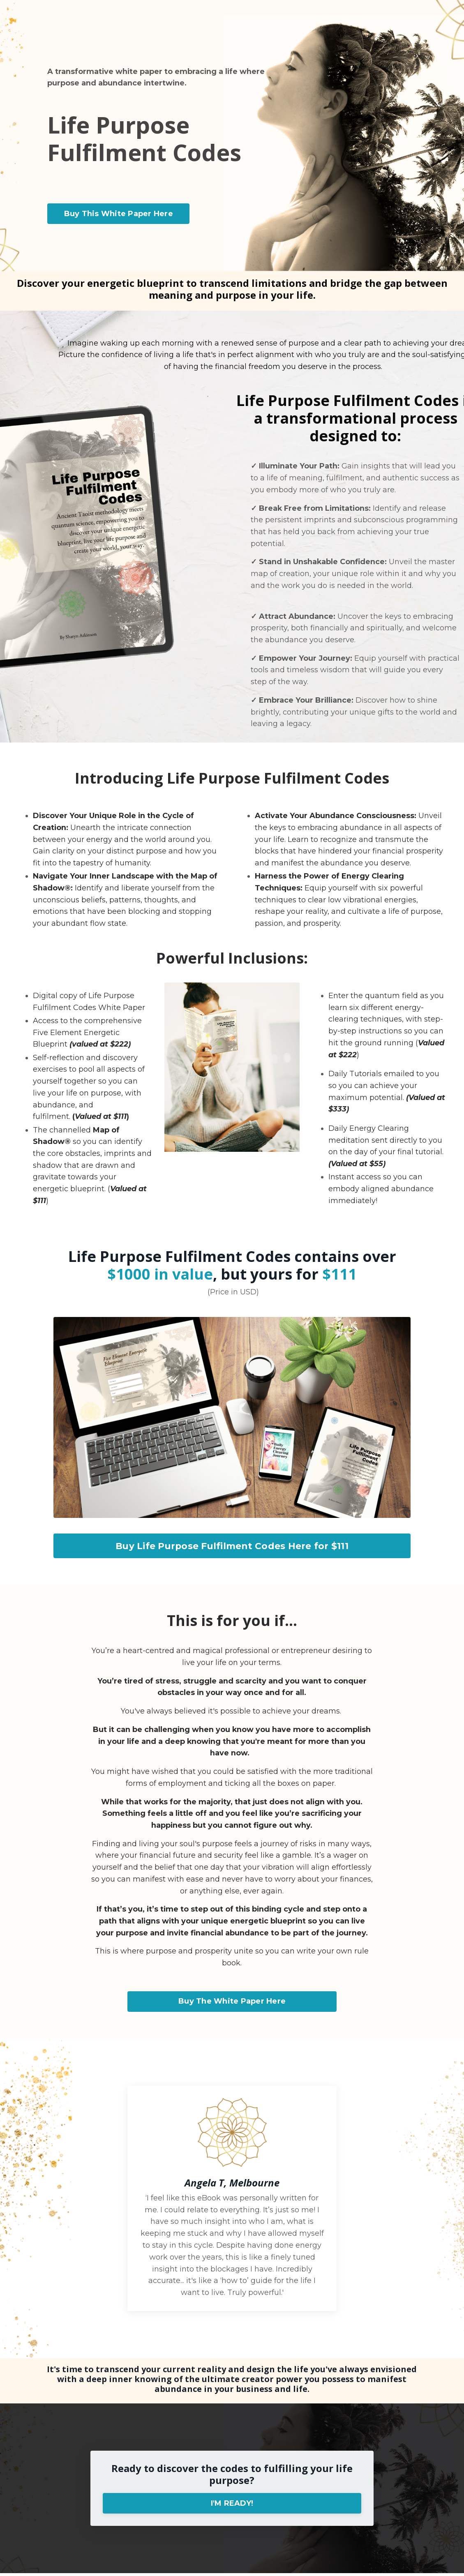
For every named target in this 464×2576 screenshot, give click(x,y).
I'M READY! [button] (232, 2506)
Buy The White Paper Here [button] (232, 2004)
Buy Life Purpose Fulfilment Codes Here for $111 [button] (232, 1547)
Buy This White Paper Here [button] (118, 213)
